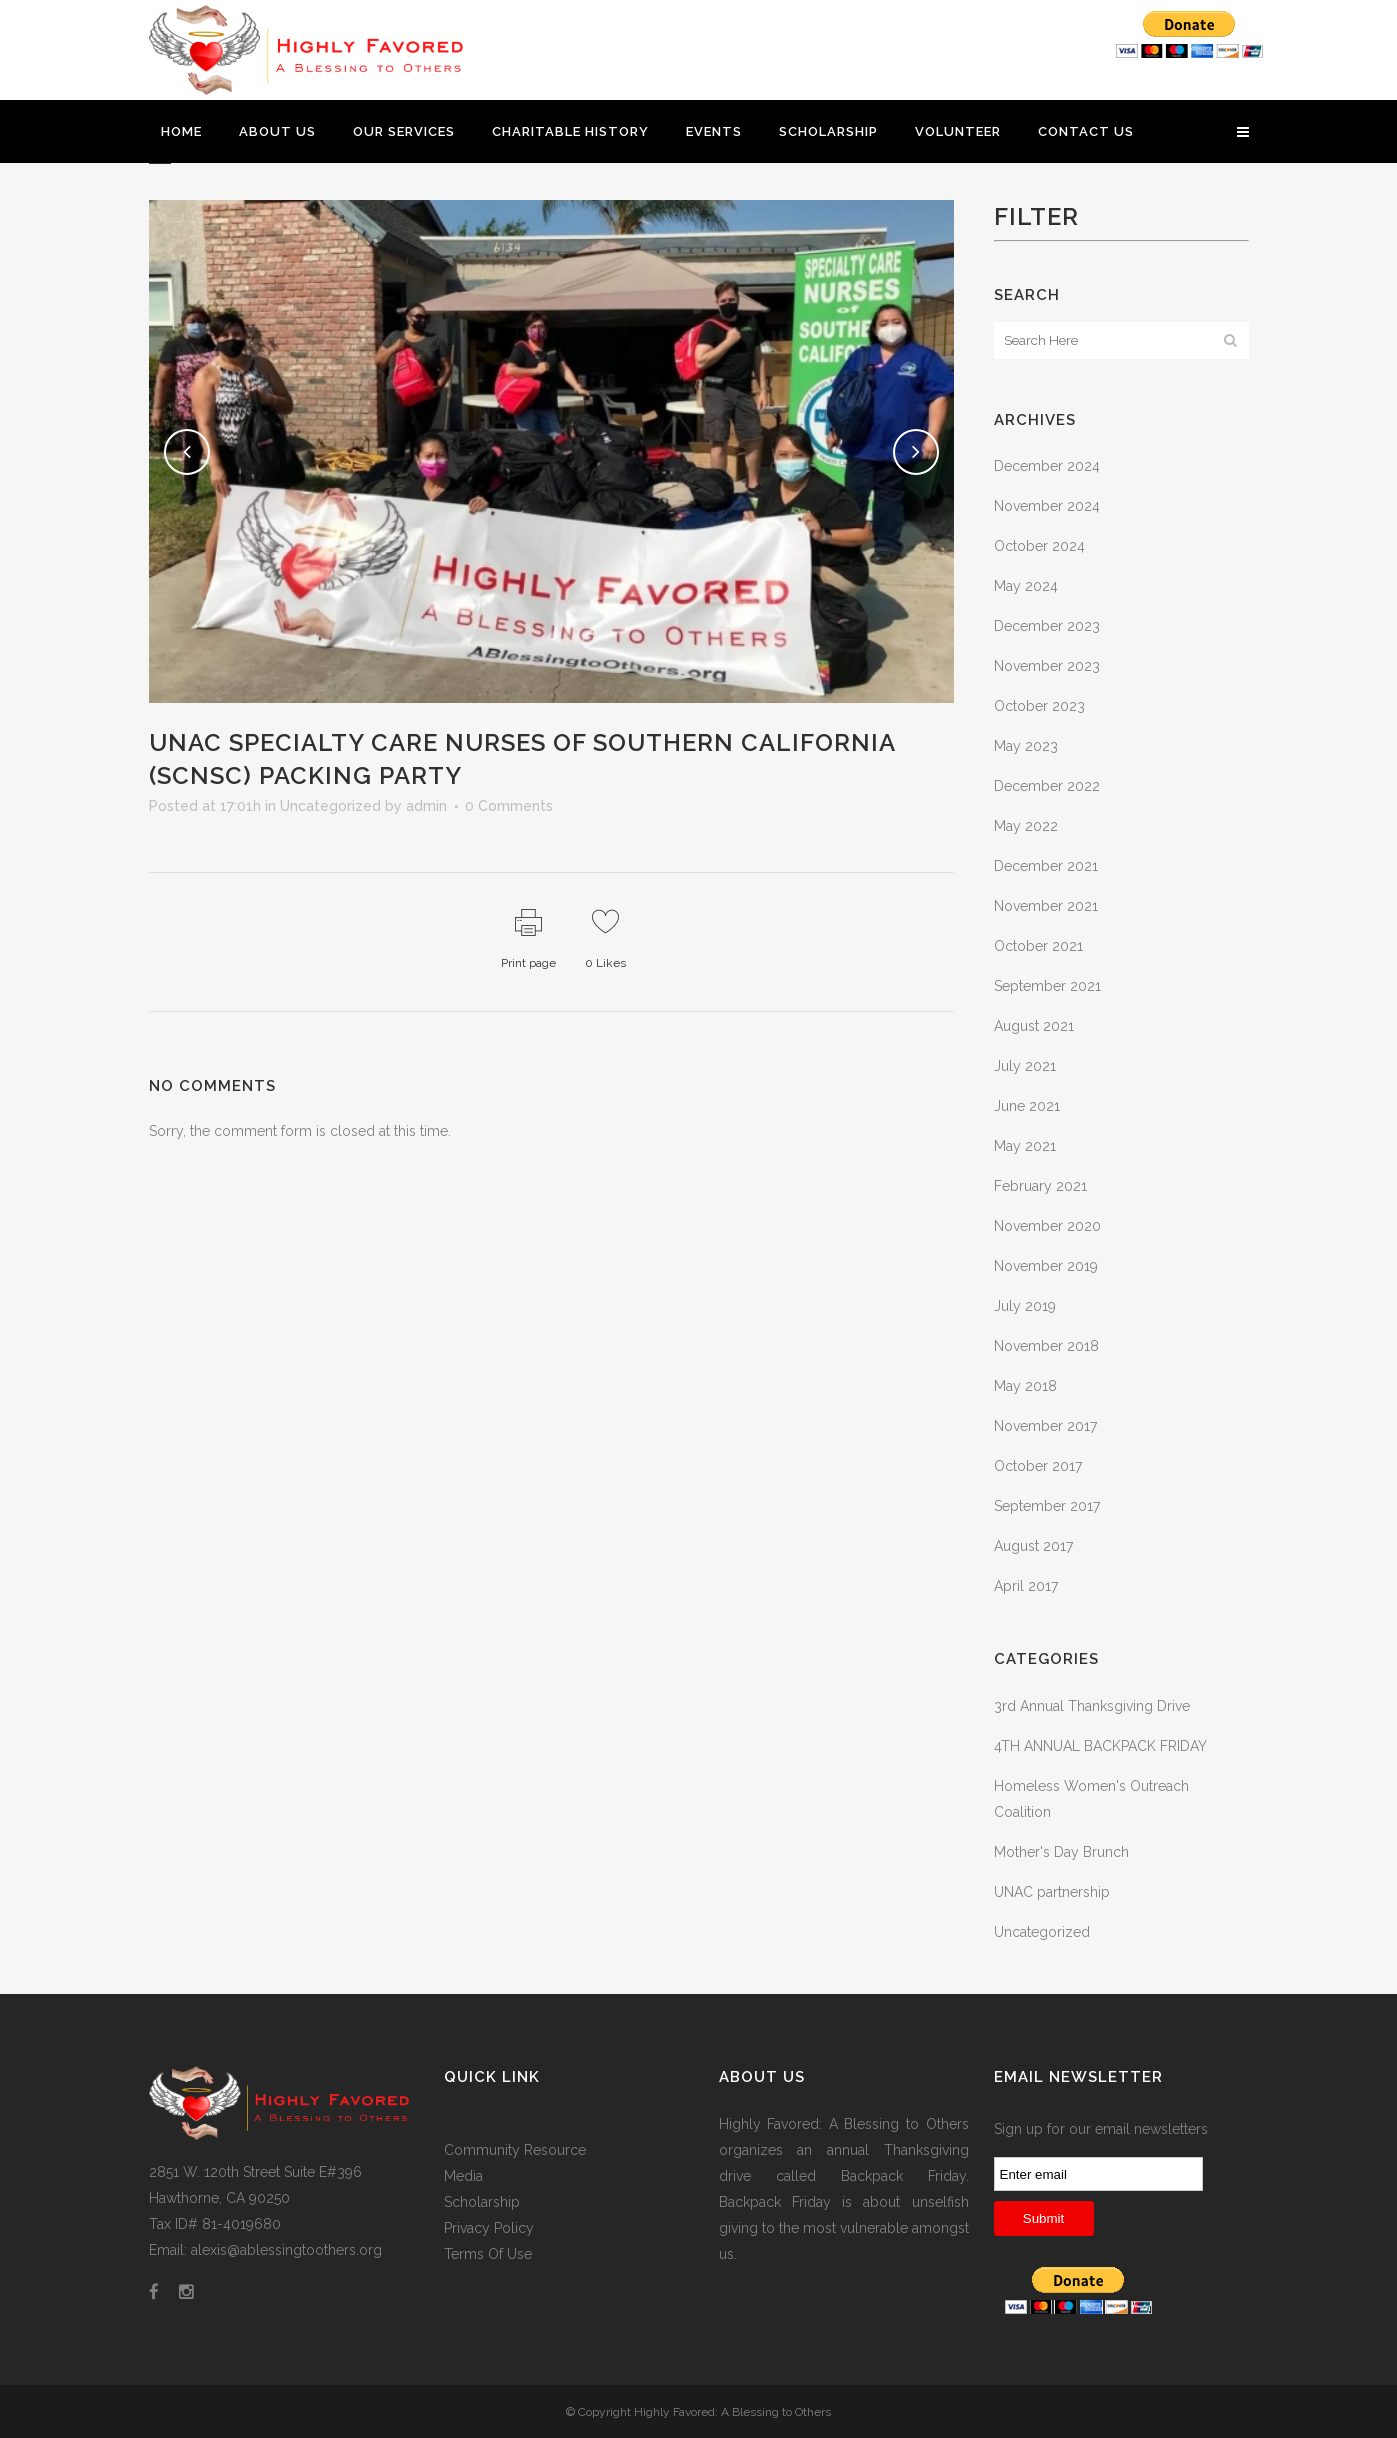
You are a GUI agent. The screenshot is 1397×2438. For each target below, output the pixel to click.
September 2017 (1047, 1506)
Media (463, 2176)
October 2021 (1038, 946)
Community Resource (515, 2150)
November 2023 (1047, 666)
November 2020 (1047, 1226)
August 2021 (1034, 1026)
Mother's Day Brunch (1061, 1852)
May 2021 (1025, 1146)
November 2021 (1046, 906)
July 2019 (1025, 1306)
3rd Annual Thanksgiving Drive (1092, 1706)
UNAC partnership (1052, 1892)
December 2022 (1047, 786)
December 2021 (1046, 866)
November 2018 (1046, 1346)
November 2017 (1045, 1426)
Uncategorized (330, 806)
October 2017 (1038, 1466)
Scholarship (482, 2202)
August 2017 (1033, 1546)
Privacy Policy (489, 2228)
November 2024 (1047, 506)
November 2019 (1046, 1266)
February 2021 (1040, 1186)
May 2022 (1026, 826)
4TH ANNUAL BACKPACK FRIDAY (1100, 1746)
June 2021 (1027, 1106)
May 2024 (1026, 586)
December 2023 (1047, 626)
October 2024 (1039, 546)
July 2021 (1025, 1066)
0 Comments (509, 806)
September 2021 (1047, 986)
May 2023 (1026, 746)
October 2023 (1039, 706)
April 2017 (1026, 1586)
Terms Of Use (488, 2254)
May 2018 (1025, 1386)
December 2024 (1047, 466)
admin (426, 806)
